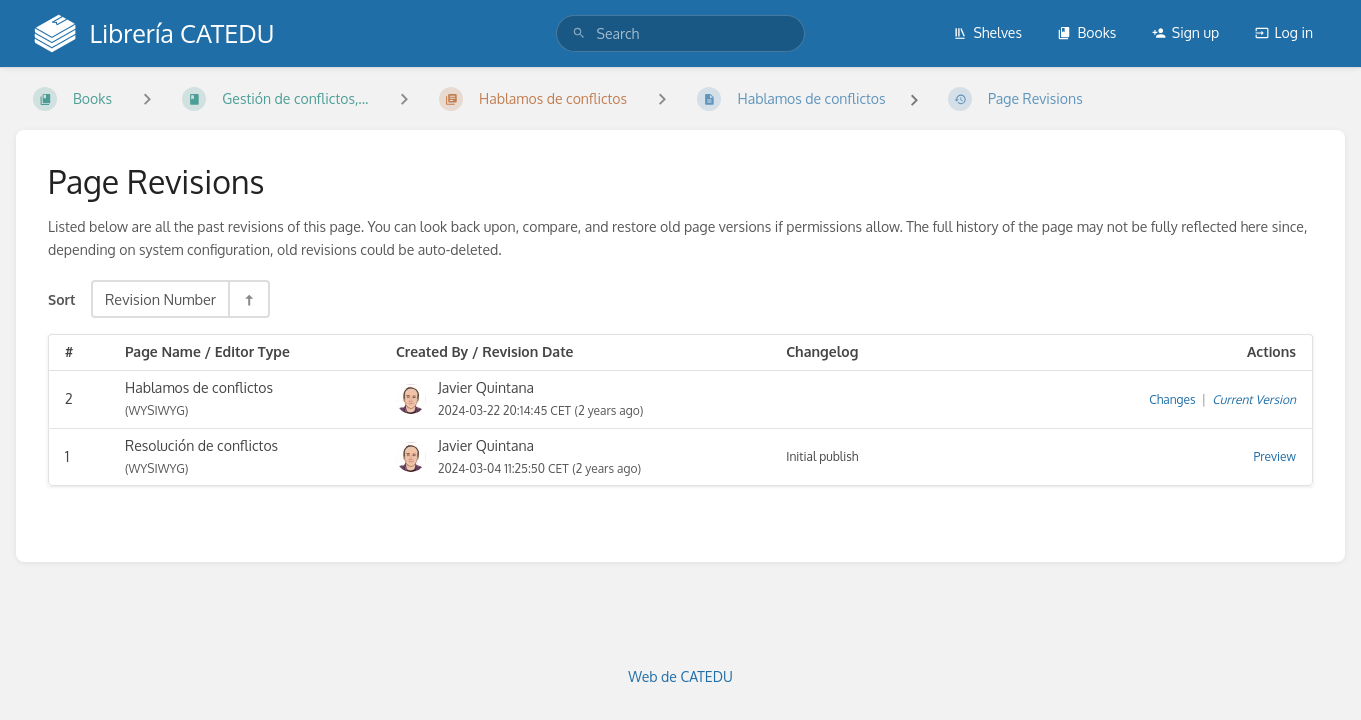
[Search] (579, 33)
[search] (681, 33)
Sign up (1185, 32)
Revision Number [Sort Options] (160, 299)
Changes (1172, 399)
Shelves (987, 32)
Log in (1284, 32)
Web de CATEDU (680, 676)
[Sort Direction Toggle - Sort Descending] (248, 299)
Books (1086, 32)
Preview (1275, 456)
